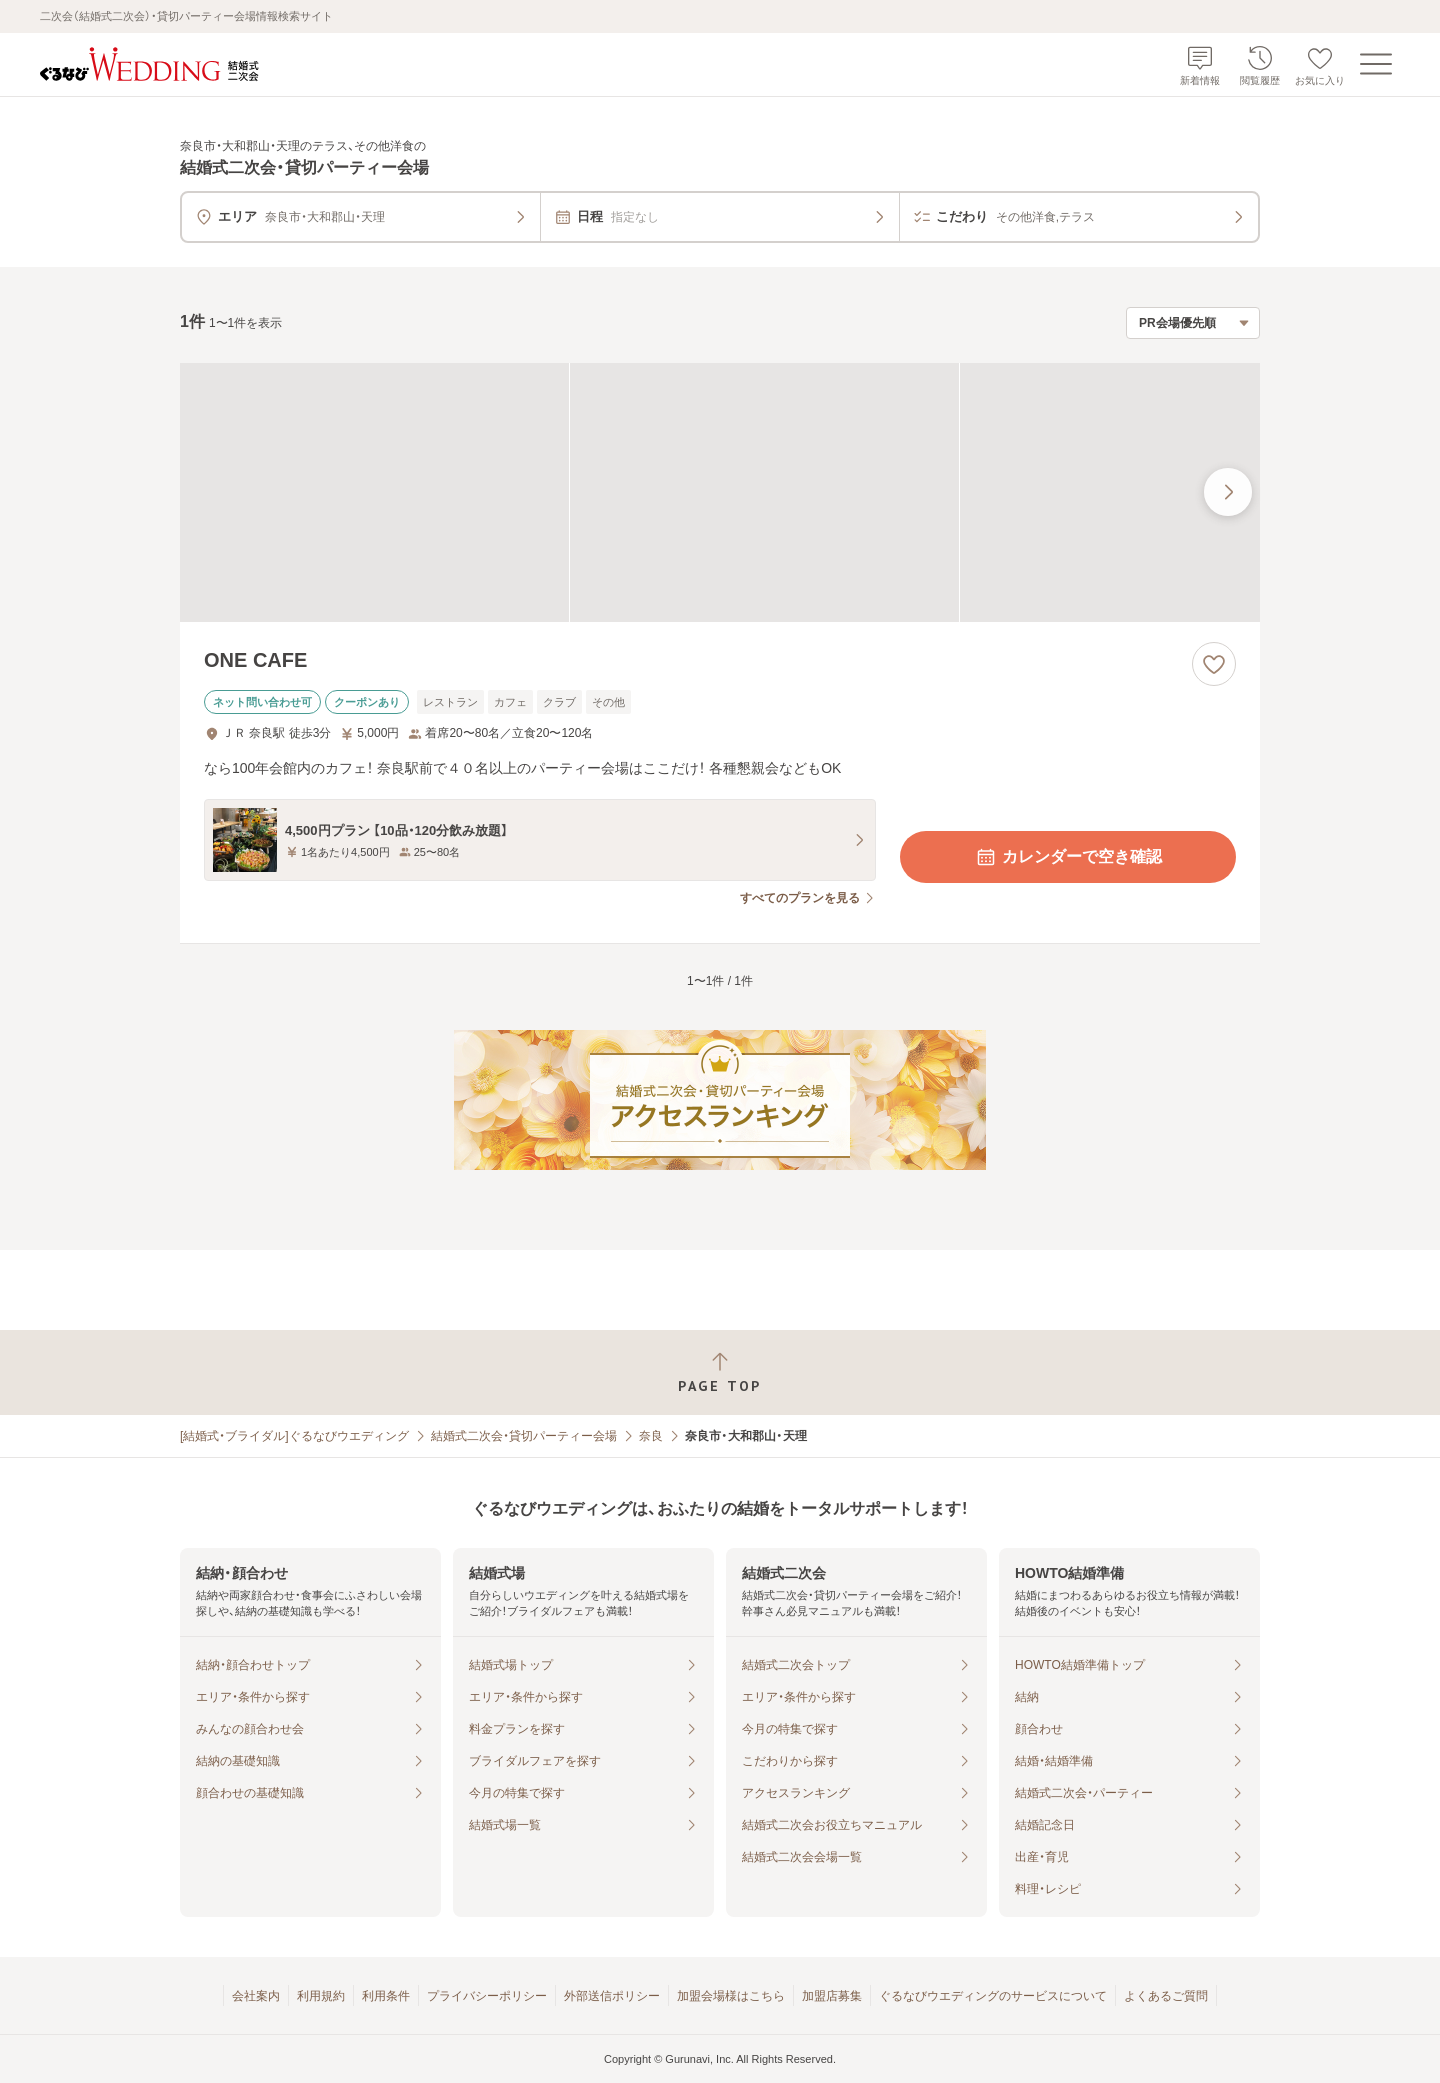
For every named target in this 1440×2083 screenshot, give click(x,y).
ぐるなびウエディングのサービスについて (993, 1996)
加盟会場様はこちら (731, 1996)
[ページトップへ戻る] (720, 1372)
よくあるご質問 (1166, 1996)
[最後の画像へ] (1228, 492)
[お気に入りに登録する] (1214, 664)
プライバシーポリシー (487, 1996)
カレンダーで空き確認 (1068, 857)
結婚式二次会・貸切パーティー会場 (524, 1436)
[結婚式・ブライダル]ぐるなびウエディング (294, 1436)
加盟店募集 (832, 1996)
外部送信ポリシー (612, 1996)
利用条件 (386, 1996)
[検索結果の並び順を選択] (1193, 323)
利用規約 (321, 1996)
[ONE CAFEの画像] (720, 492)
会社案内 (256, 1996)
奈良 (651, 1436)
